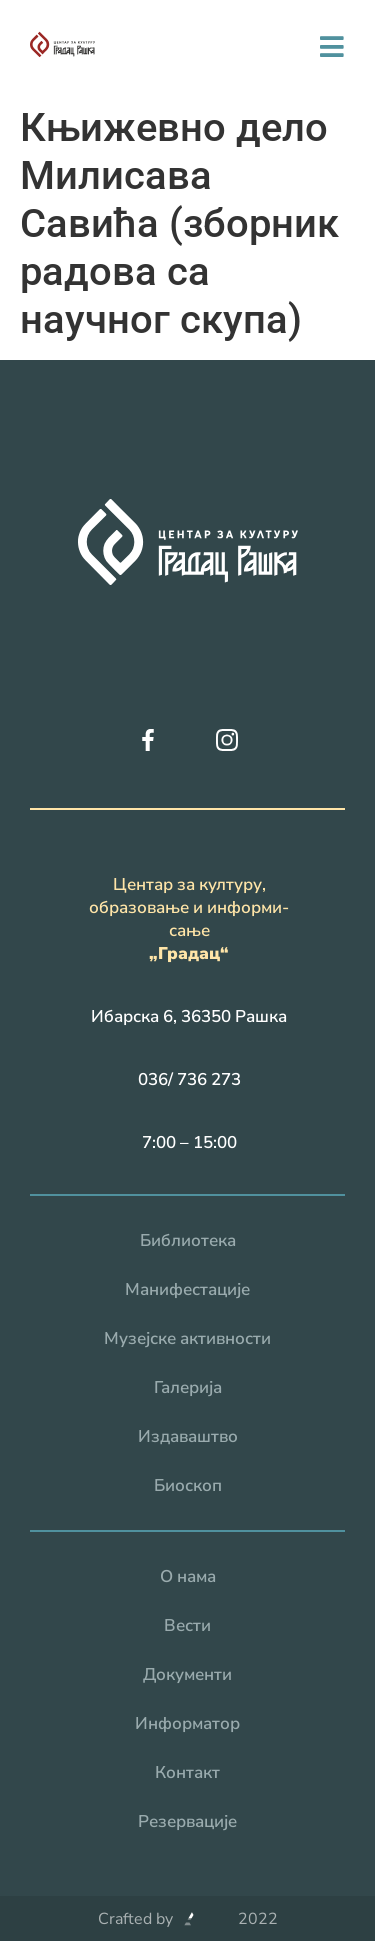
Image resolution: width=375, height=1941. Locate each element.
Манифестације (187, 1289)
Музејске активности (187, 1338)
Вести (187, 1625)
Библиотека (188, 1240)
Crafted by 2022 (188, 1919)
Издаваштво (188, 1436)
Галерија (188, 1387)
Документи (187, 1674)
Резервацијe (187, 1821)
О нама (188, 1576)
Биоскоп (188, 1485)
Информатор (187, 1723)
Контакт (187, 1772)
